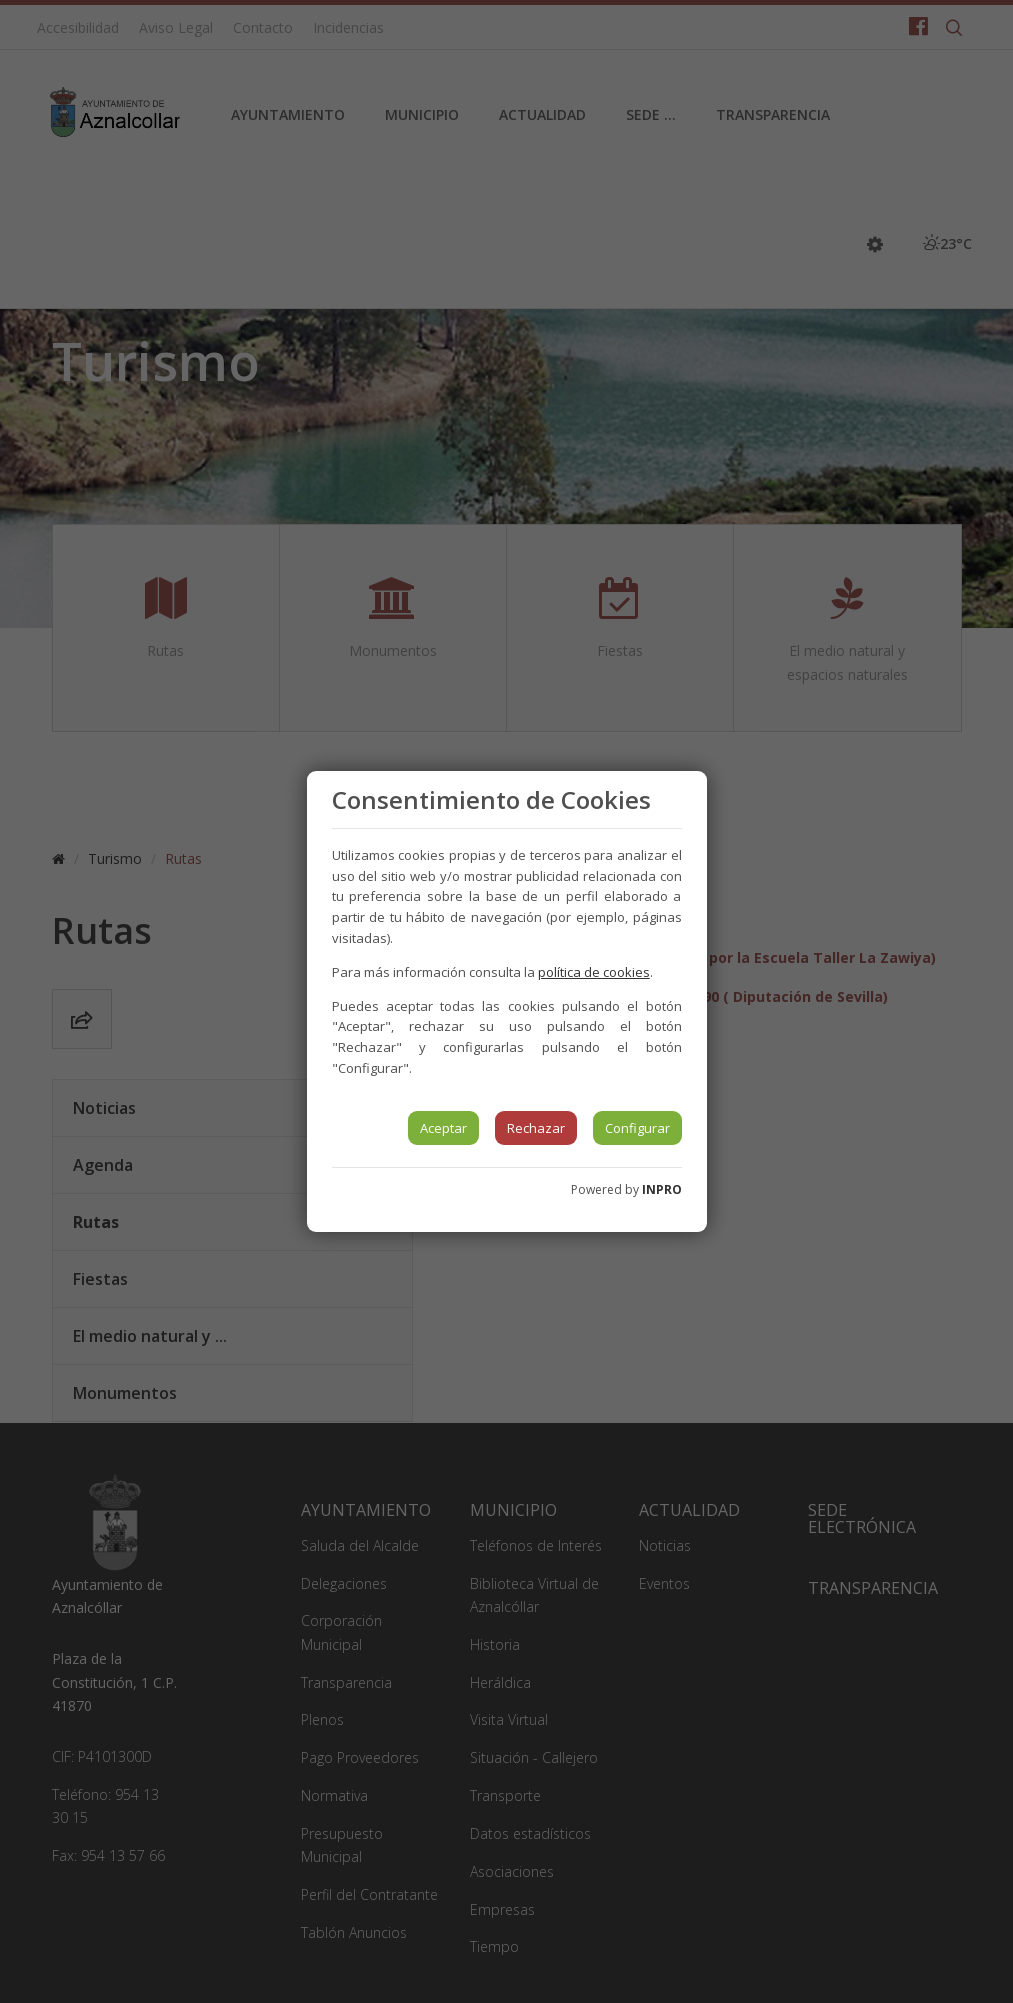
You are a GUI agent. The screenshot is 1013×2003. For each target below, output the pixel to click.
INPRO (662, 1189)
